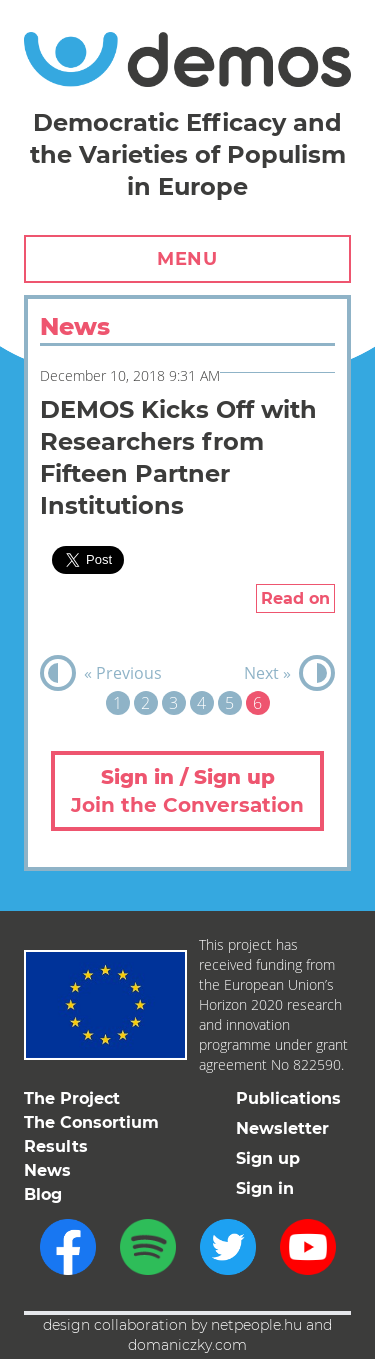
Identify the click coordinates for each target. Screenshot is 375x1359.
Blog (43, 1194)
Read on (295, 598)
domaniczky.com (187, 1345)
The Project (72, 1098)
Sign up (268, 1158)
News (47, 1170)
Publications (288, 1098)
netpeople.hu (256, 1325)
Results (56, 1146)
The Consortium (91, 1122)
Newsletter (282, 1128)
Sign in (265, 1188)
